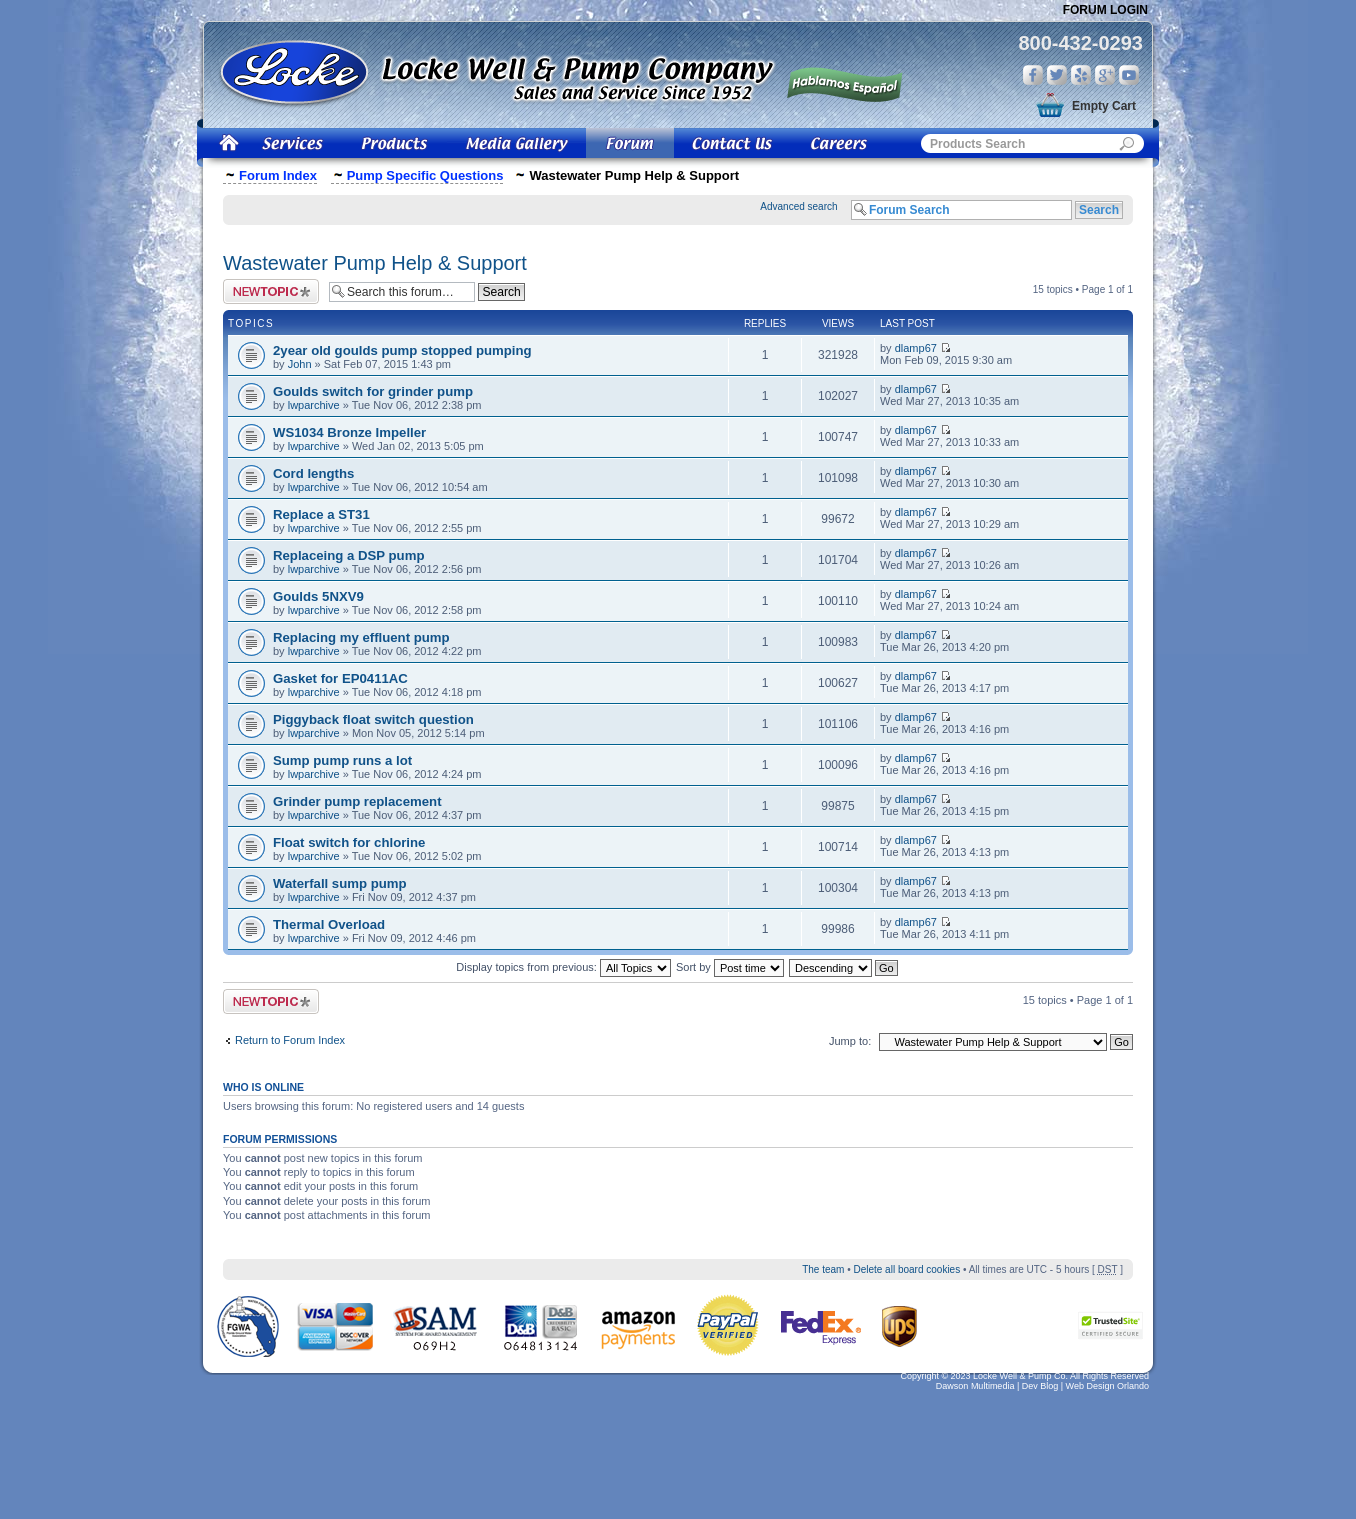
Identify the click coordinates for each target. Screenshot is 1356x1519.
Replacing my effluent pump (361, 637)
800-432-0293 (1080, 43)
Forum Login (1105, 10)
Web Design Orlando (1107, 1386)
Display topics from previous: (563, 967)
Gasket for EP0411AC (340, 678)
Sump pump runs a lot (342, 760)
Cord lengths (313, 473)
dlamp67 (916, 348)
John (300, 364)
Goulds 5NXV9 (318, 596)
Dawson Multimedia (975, 1386)
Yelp (1081, 75)
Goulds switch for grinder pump (373, 391)
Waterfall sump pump (340, 883)
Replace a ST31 (321, 514)
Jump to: (850, 1041)
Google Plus (1105, 75)
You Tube (1129, 75)
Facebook (1033, 75)
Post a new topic (271, 291)
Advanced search (798, 206)
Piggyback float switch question (373, 719)
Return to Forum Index (290, 1040)
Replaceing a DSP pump (348, 555)
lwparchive (314, 405)
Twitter (1057, 75)
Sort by (730, 967)
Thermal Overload (329, 924)
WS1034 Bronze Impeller (349, 432)
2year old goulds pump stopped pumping (402, 350)
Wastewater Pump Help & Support (375, 263)
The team (823, 1269)
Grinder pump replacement (357, 801)
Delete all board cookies (906, 1269)
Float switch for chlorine (349, 842)
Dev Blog (1040, 1386)
